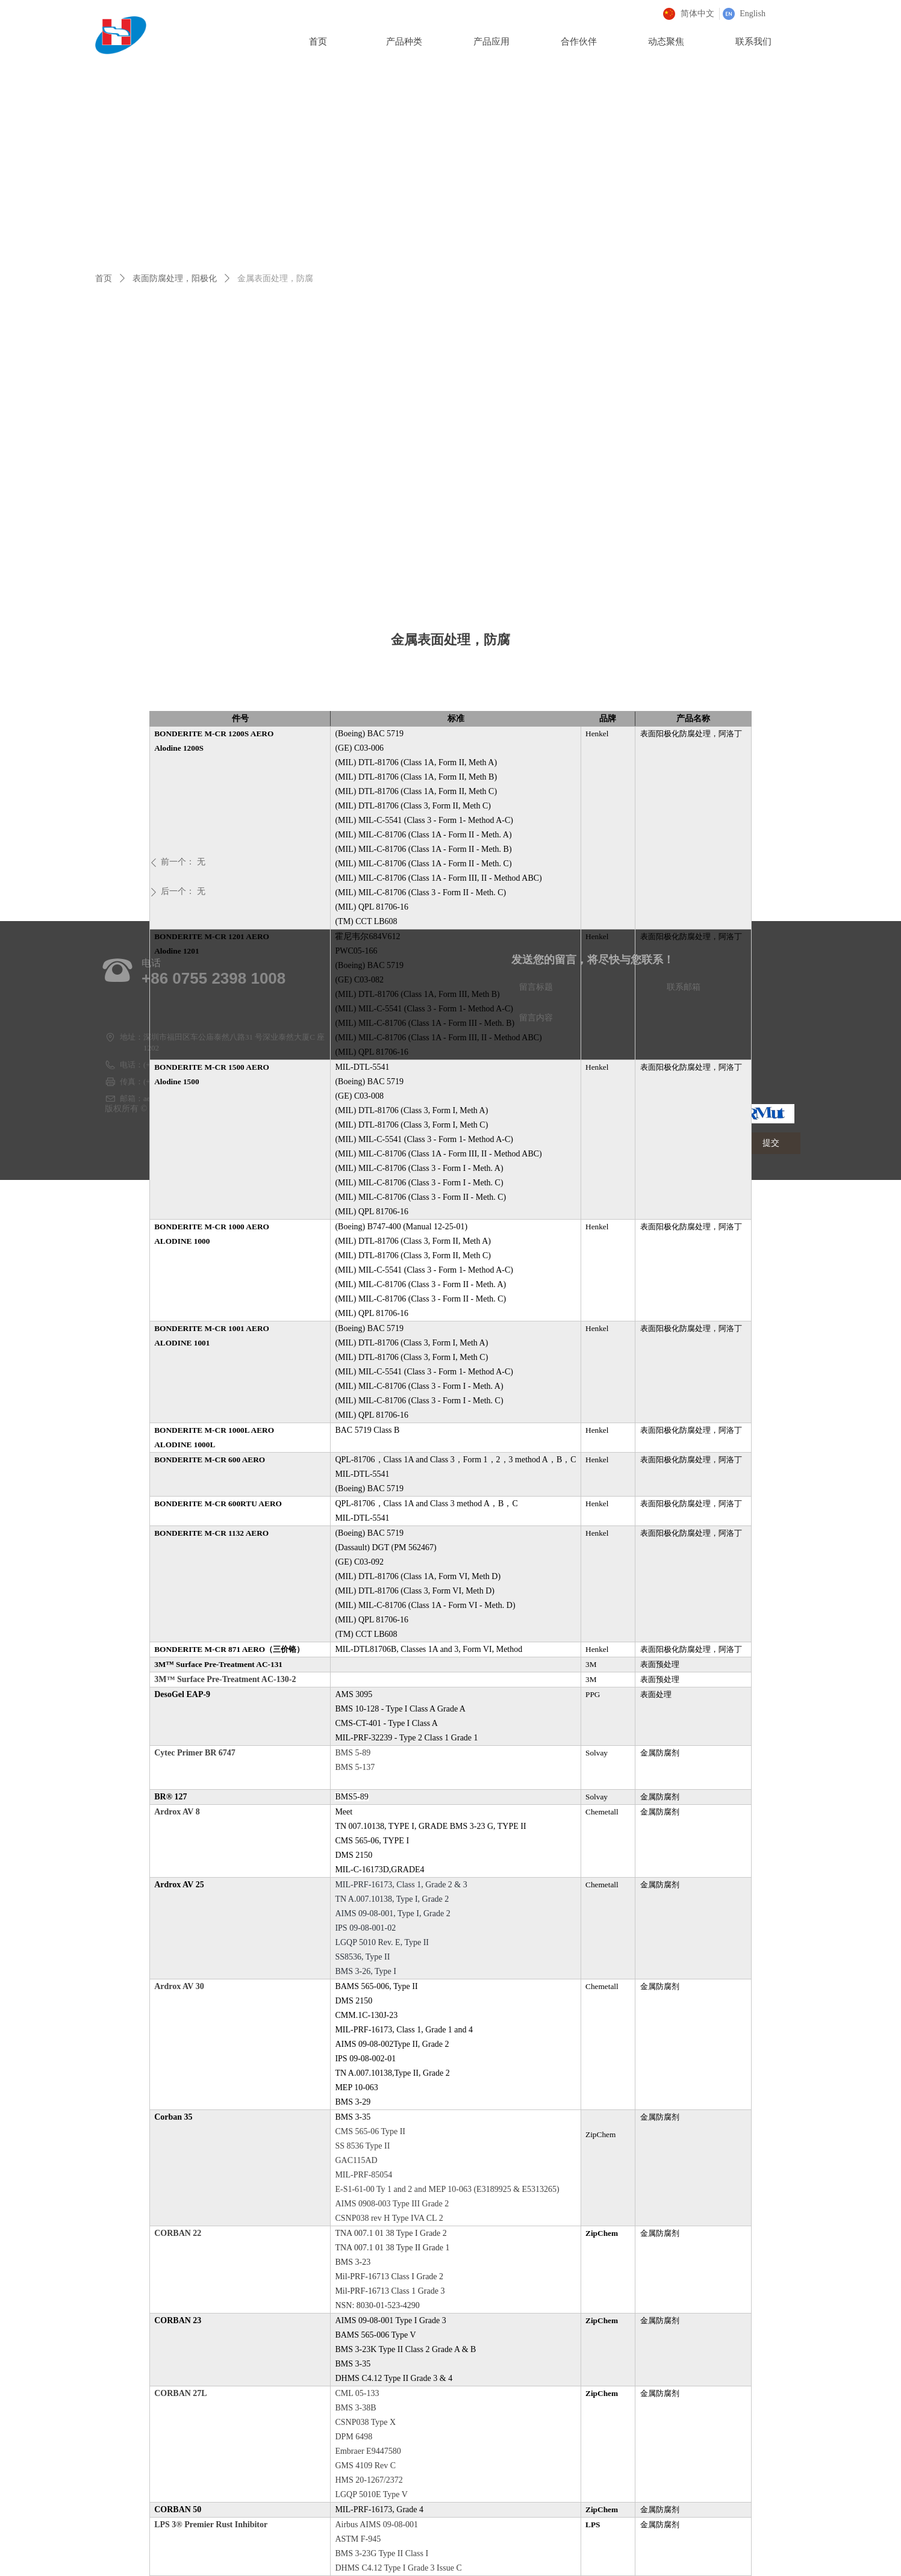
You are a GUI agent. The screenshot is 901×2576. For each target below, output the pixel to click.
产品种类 (404, 41)
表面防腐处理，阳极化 (174, 278)
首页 (103, 278)
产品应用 (491, 41)
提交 (770, 1142)
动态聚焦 (666, 41)
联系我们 (753, 41)
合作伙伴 (579, 41)
